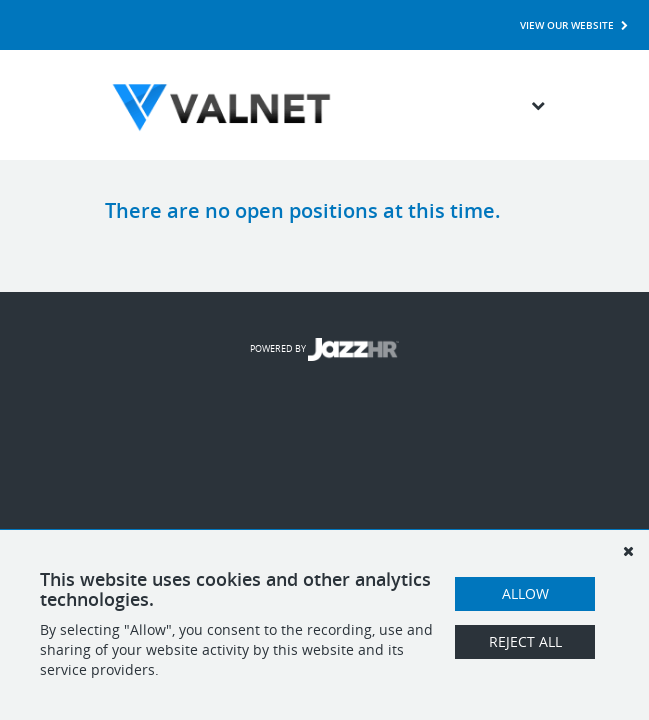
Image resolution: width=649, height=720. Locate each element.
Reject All (525, 641)
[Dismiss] (628, 551)
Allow (525, 593)
